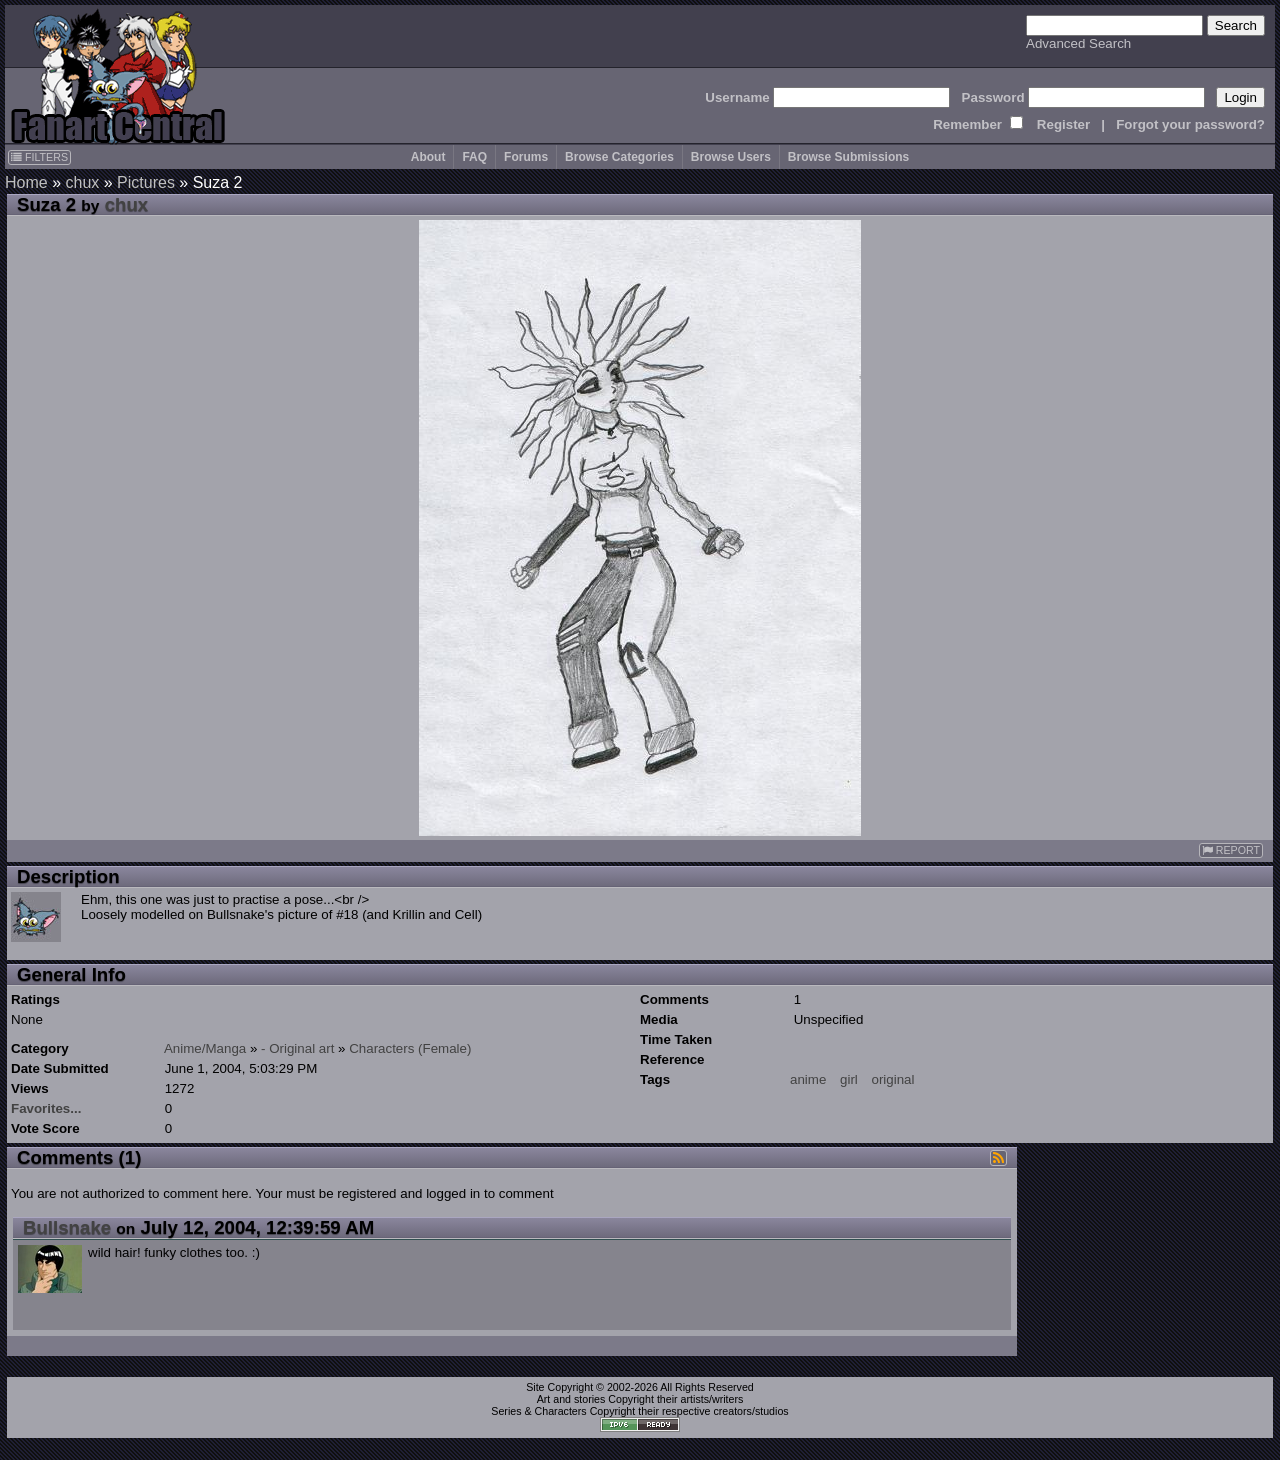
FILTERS (39, 157)
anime (808, 1079)
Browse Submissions (848, 157)
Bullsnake (67, 1227)
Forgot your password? (1190, 124)
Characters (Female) (410, 1048)
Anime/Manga (205, 1048)
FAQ (474, 157)
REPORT (1231, 850)
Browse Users (731, 157)
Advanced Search (1078, 43)
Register (1063, 124)
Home (26, 182)
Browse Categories (619, 157)
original (893, 1079)
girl (849, 1079)
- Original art (297, 1048)
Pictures (146, 182)
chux (82, 182)
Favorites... (46, 1108)
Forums (526, 157)
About (428, 157)
